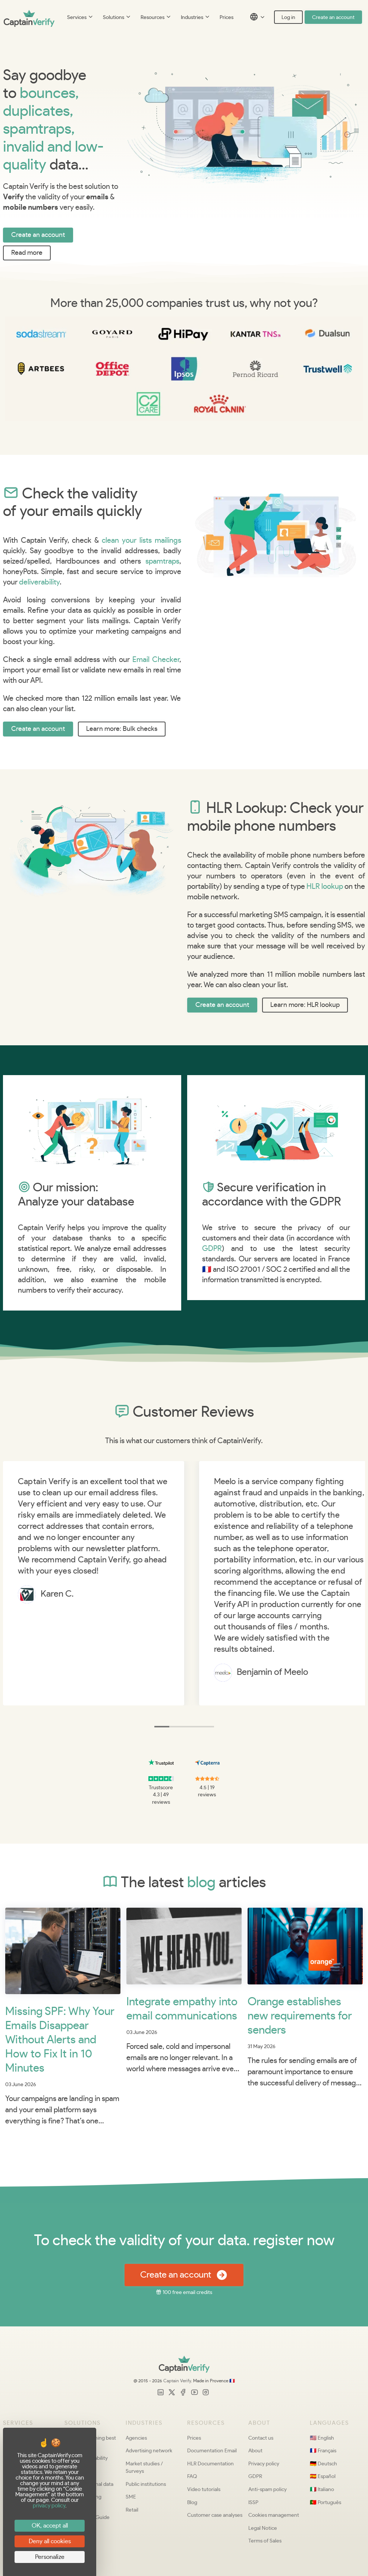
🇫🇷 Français (323, 2450)
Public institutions (146, 2484)
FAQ (192, 2476)
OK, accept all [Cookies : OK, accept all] (50, 2526)
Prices (226, 17)
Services (80, 18)
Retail (132, 2510)
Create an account (333, 17)
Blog (192, 2502)
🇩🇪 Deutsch (323, 2463)
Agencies (136, 2438)
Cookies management (273, 2515)
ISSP (253, 2502)
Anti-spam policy (267, 2489)
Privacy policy (263, 2463)
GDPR (212, 1248)
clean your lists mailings (141, 540)
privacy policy (49, 2506)
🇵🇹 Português (325, 2502)
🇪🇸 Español (323, 2476)
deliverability (39, 582)
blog (201, 1882)
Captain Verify (177, 2381)
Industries (195, 18)
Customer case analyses (214, 2515)
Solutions (117, 18)
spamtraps (162, 561)
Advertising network (149, 2450)
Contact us (260, 2438)
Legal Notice (262, 2528)
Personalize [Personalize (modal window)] (50, 2557)
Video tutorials (203, 2489)
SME (131, 2497)
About (255, 2450)
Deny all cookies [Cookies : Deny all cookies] (50, 2541)
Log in (288, 17)
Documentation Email (212, 2450)
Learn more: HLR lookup (305, 1005)
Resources (156, 18)
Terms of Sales (264, 2541)
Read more (27, 253)
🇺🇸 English (322, 2438)
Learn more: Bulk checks (121, 729)
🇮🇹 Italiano (322, 2489)
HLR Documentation (210, 2463)
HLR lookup (324, 886)
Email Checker (155, 659)
